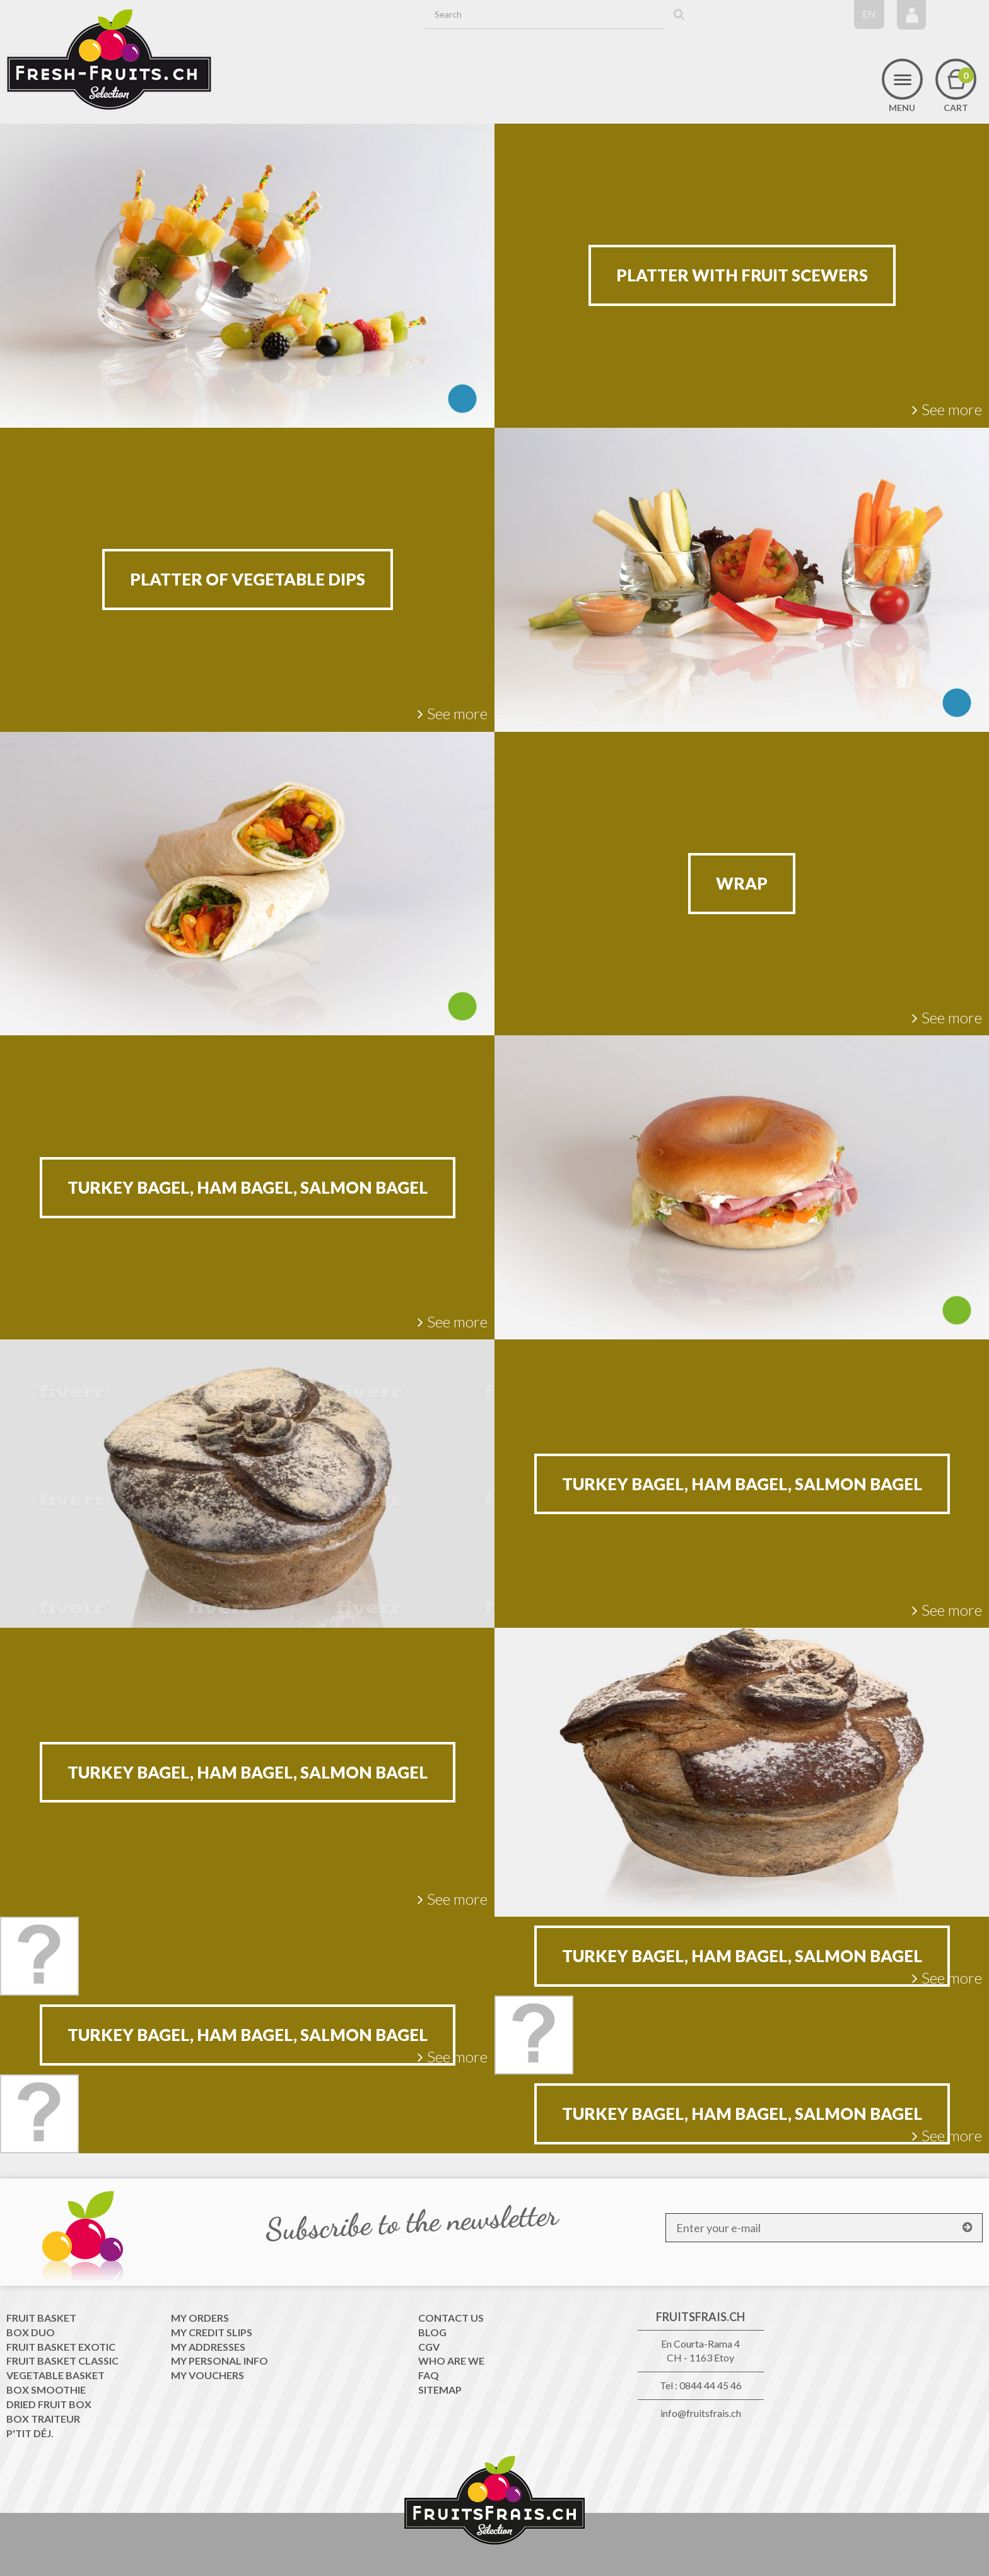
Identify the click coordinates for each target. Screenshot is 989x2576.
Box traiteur (43, 2419)
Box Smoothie (46, 2390)
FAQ (428, 2375)
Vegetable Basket (55, 2375)
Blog (432, 2332)
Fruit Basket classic (62, 2361)
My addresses (208, 2347)
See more (947, 409)
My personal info (219, 2361)
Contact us (451, 2318)
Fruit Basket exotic (60, 2347)
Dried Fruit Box (48, 2404)
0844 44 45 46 (710, 2385)
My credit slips (211, 2332)
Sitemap (440, 2390)
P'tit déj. (30, 2433)
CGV (429, 2347)
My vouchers (207, 2375)
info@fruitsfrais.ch (700, 2413)
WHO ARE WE (451, 2361)
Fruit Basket (41, 2318)
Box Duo (30, 2332)
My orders (200, 2318)
